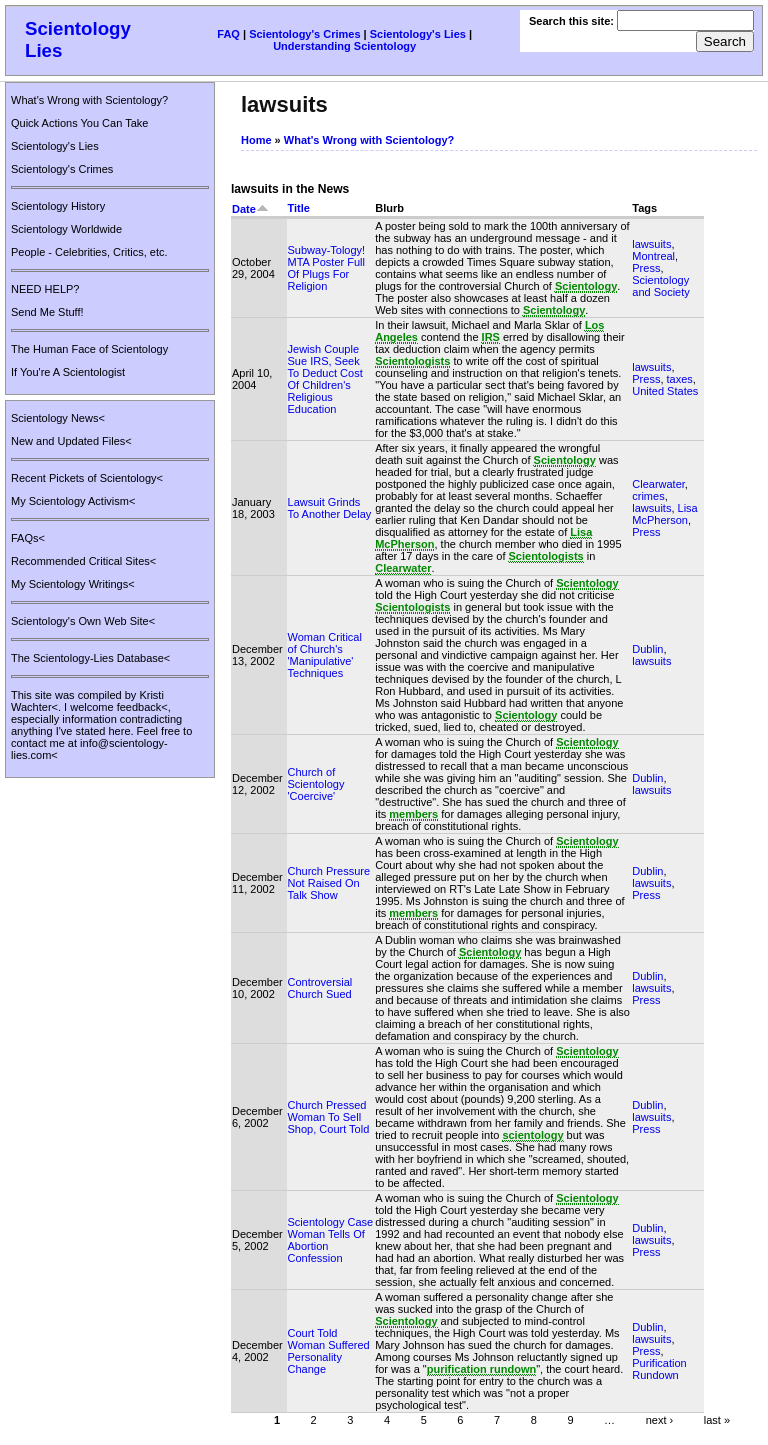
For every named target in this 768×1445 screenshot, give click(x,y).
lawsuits (651, 244)
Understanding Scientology (344, 46)
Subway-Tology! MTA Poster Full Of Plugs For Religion (327, 268)
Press (646, 268)
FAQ (228, 34)
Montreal (653, 256)
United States (665, 391)
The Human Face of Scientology (89, 349)
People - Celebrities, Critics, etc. (89, 252)
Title (299, 208)
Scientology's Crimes (304, 34)
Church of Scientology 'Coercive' (316, 784)
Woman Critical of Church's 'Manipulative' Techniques (325, 655)
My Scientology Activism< (73, 501)
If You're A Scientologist (68, 372)
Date (250, 209)
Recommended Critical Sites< (83, 561)
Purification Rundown (659, 1369)
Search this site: (573, 21)
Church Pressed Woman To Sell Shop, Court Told (329, 1117)
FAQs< (28, 538)
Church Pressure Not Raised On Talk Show (329, 883)
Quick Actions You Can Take (79, 123)
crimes (648, 496)
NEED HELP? (45, 289)
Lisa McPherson (664, 514)
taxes (680, 379)
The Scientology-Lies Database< (90, 658)
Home (256, 140)
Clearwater (658, 484)
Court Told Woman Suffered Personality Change (329, 1351)
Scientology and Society (660, 286)
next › (660, 1419)
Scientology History (58, 206)
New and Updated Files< (71, 441)
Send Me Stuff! (47, 312)
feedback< (142, 707)
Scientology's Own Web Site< (83, 621)
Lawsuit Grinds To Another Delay (330, 508)
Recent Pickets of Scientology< (87, 478)
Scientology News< (58, 418)
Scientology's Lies (418, 34)
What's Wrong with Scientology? (89, 100)
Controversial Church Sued (320, 988)
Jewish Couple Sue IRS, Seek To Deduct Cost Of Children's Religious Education (325, 379)
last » (717, 1419)
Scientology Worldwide (66, 229)
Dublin (647, 649)
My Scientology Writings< (73, 584)
